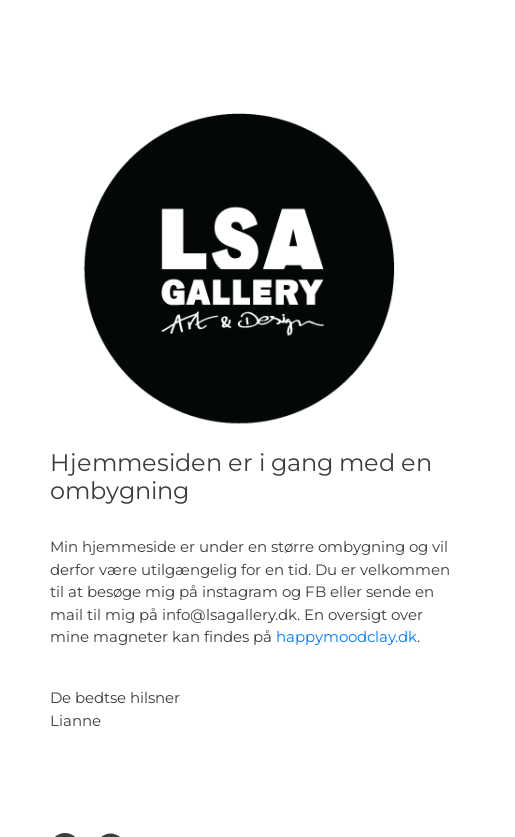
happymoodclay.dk (346, 636)
